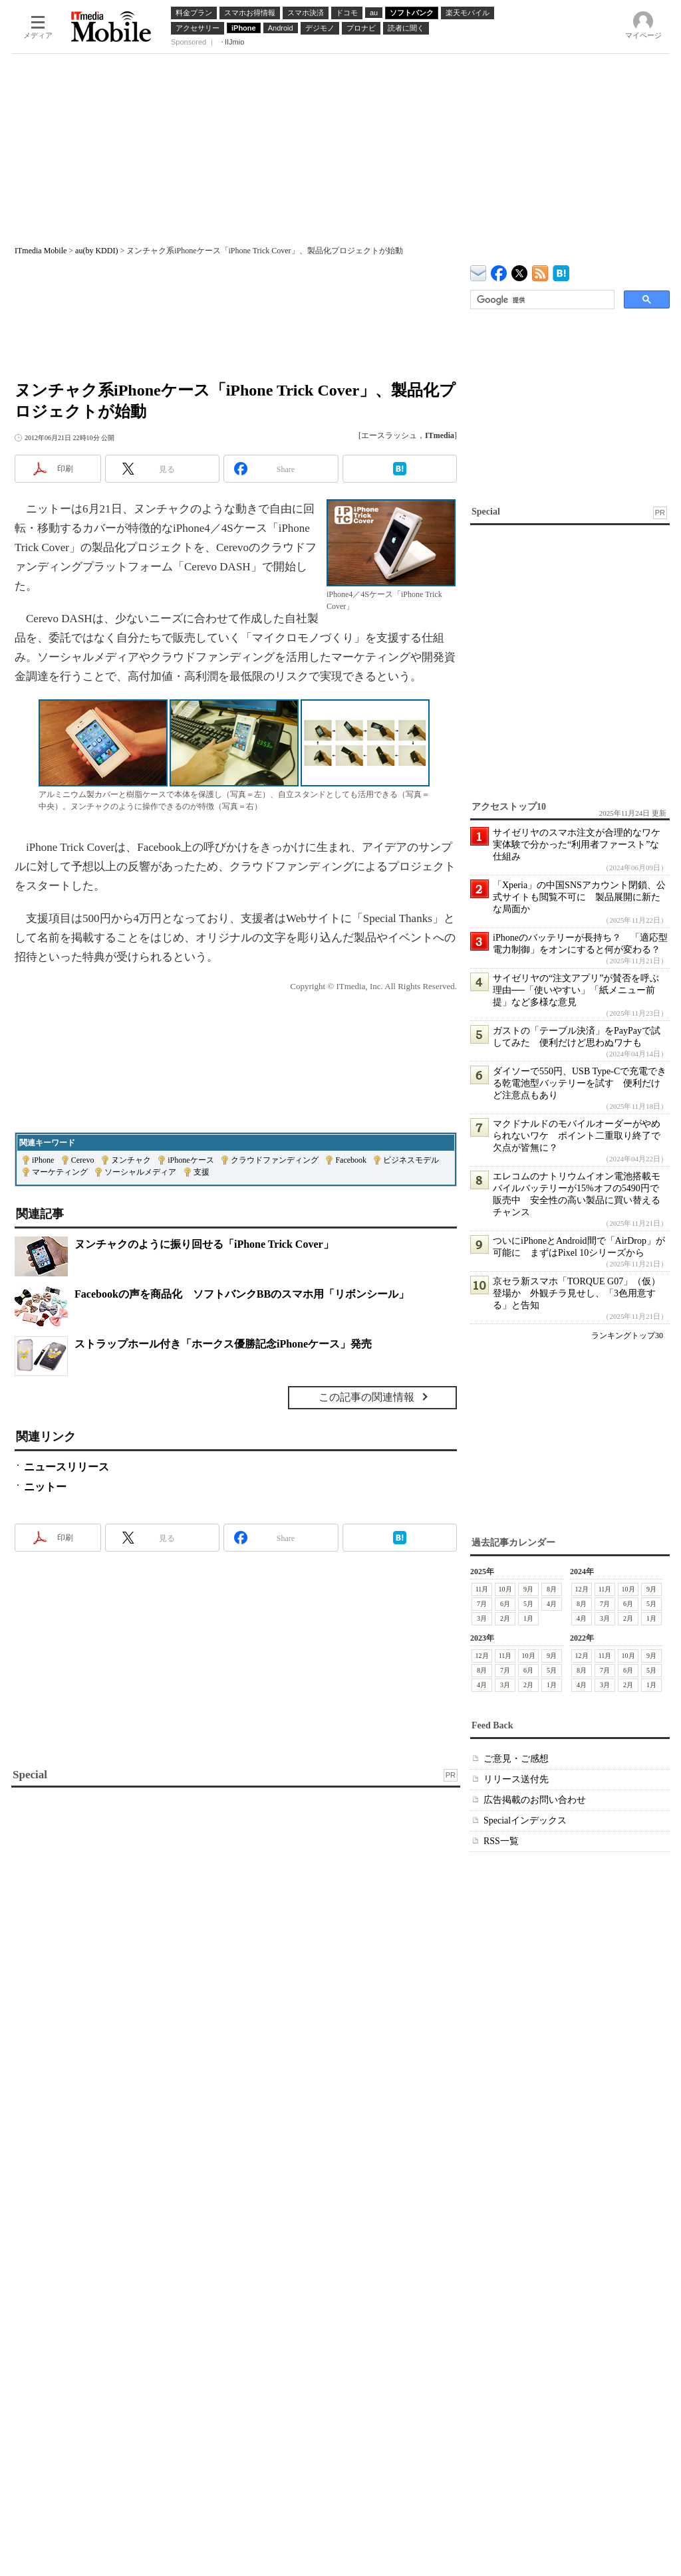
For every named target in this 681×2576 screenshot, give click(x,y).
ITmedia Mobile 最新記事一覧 (540, 271)
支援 (201, 1172)
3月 (482, 1618)
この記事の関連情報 (366, 1397)
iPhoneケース (190, 1160)
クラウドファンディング (275, 1160)
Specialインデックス (525, 1820)
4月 (552, 1603)
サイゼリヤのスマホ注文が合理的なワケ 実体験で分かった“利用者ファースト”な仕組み (581, 845)
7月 (482, 1603)
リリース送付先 (516, 1779)
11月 (482, 1589)
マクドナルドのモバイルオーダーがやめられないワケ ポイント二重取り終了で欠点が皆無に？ (576, 1136)
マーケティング (60, 1172)
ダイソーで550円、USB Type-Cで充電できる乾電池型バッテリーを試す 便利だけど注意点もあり (579, 1083)
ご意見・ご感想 (516, 1759)
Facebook (350, 1160)
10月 (505, 1589)
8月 (552, 1589)
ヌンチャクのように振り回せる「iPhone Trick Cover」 (204, 1244)
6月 (505, 1603)
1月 (528, 1618)
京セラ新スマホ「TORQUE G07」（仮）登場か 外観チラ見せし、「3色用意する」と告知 (576, 1293)
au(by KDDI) (96, 250)
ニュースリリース (66, 1466)
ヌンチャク (131, 1160)
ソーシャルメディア (140, 1172)
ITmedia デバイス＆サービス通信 (478, 271)
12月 (582, 1589)
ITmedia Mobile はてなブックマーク (561, 271)
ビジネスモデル (411, 1160)
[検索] (541, 300)
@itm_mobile (519, 270)
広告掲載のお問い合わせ (534, 1800)
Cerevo (82, 1160)
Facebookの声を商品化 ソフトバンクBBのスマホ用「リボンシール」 (241, 1294)
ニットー (45, 1486)
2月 (505, 1618)
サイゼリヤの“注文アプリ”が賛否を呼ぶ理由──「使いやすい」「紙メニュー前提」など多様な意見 (576, 990)
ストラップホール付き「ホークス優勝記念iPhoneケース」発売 (223, 1343)
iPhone (43, 1160)
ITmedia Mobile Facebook (499, 270)
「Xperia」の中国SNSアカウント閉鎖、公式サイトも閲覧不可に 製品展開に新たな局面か (579, 897)
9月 (528, 1589)
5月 (528, 1603)
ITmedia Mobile (41, 250)
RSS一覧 (501, 1841)
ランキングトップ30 (627, 1335)
